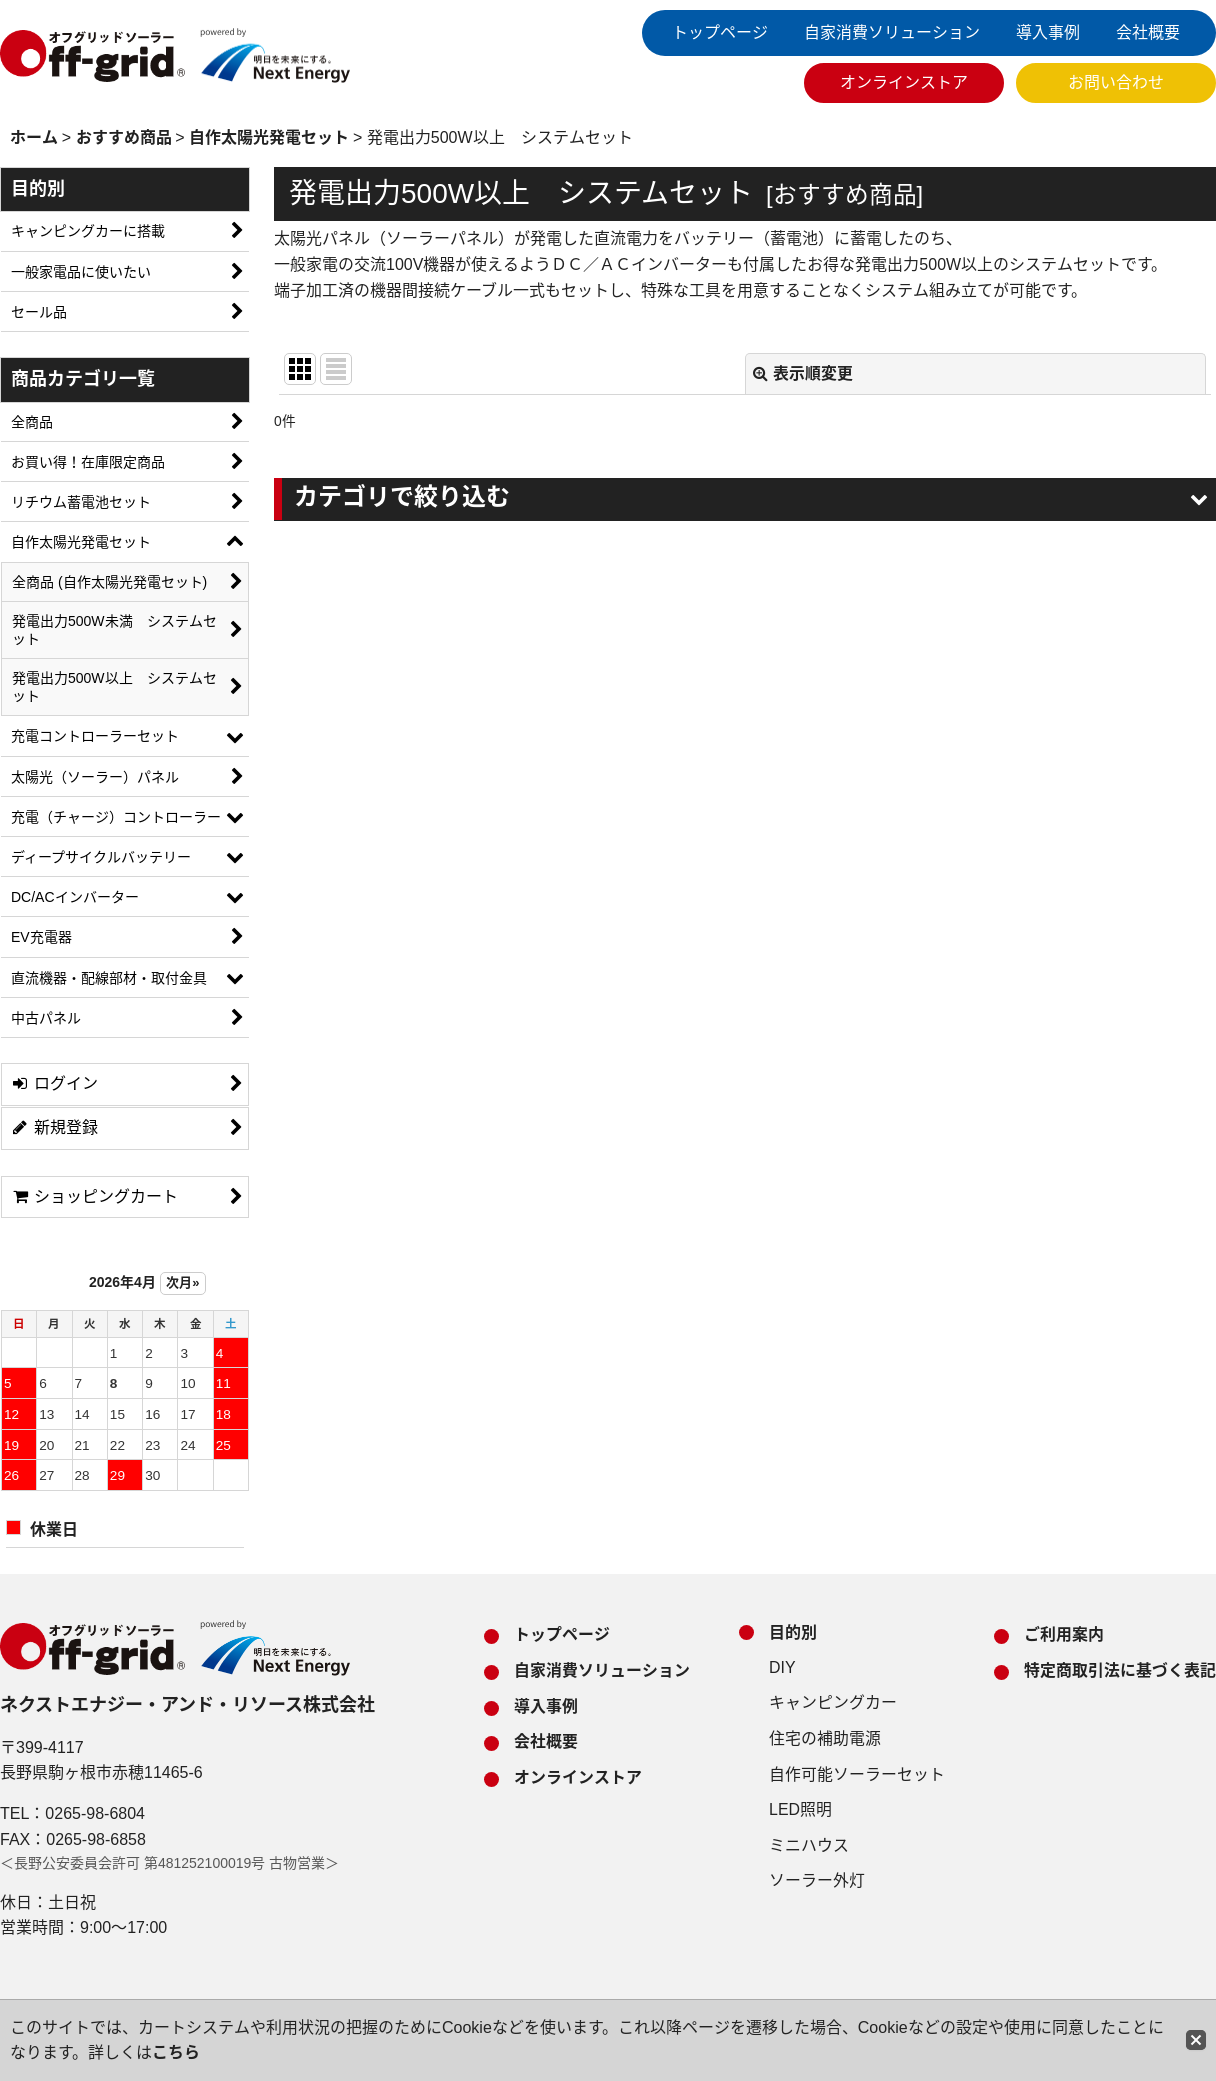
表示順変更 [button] (803, 373)
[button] (745, 499)
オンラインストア (904, 82)
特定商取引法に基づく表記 (1120, 1670)
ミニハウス (809, 1845)
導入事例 (1048, 32)
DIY (782, 1667)
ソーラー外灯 (817, 1880)
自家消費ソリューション (892, 32)
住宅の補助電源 (825, 1738)
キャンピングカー (833, 1702)
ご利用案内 (1064, 1634)
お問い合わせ (1116, 82)
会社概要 (1148, 32)
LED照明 (800, 1809)
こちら (176, 2052)
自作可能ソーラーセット (857, 1774)
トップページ (720, 32)
